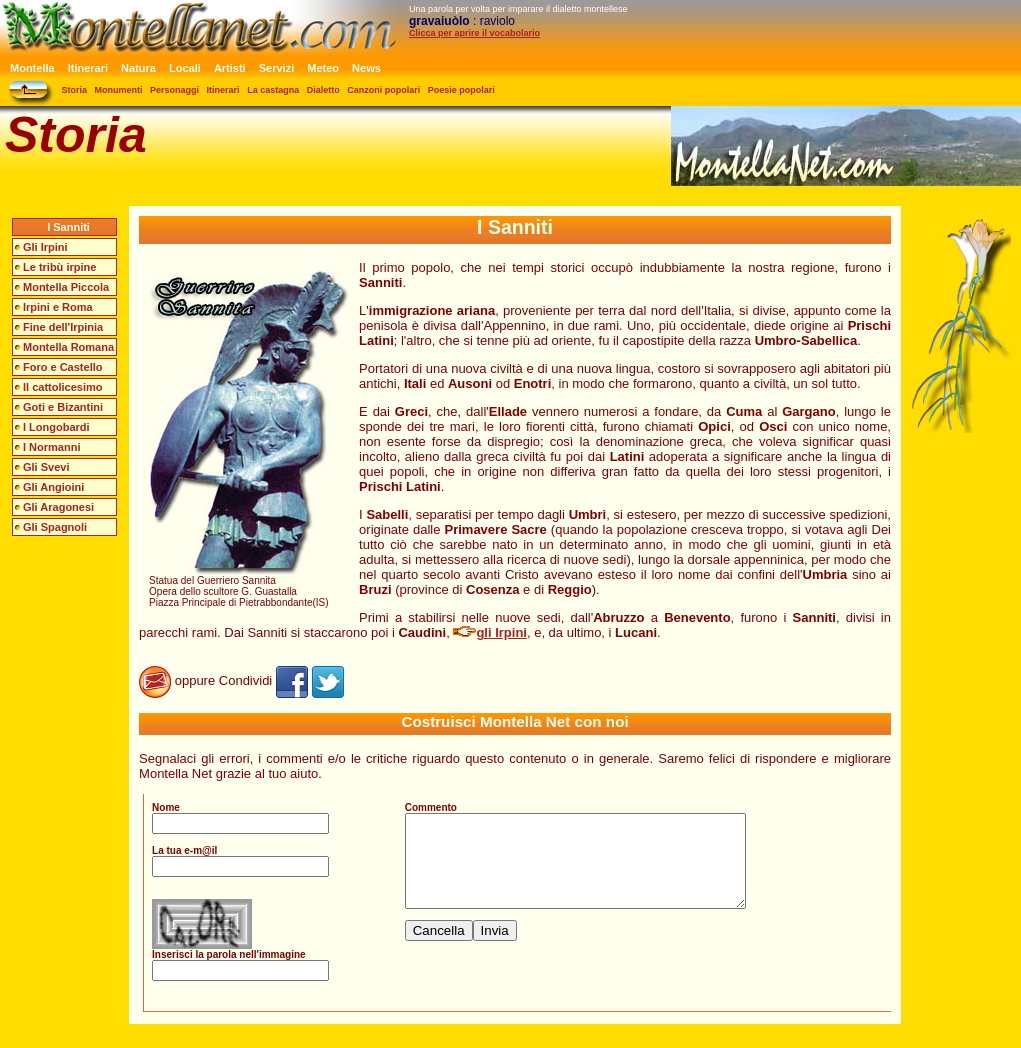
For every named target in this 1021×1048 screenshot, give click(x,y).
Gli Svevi (46, 467)
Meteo (323, 68)
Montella (32, 68)
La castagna (273, 90)
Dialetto (323, 90)
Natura (138, 68)
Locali (185, 68)
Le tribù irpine (59, 267)
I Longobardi (56, 427)
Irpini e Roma (58, 307)
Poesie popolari (461, 90)
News (366, 68)
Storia (75, 90)
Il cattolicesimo (62, 387)
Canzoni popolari (383, 90)
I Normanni (51, 447)
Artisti (230, 68)
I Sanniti (68, 227)
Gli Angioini (53, 487)
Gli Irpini (45, 247)
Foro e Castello (62, 367)
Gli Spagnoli (55, 527)
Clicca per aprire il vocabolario (474, 33)
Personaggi (174, 90)
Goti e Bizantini (63, 407)
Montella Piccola (66, 287)
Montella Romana (68, 347)
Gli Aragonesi (58, 507)
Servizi (276, 68)
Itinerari (88, 68)
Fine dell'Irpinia (63, 327)
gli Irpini (490, 632)
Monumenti (119, 90)
